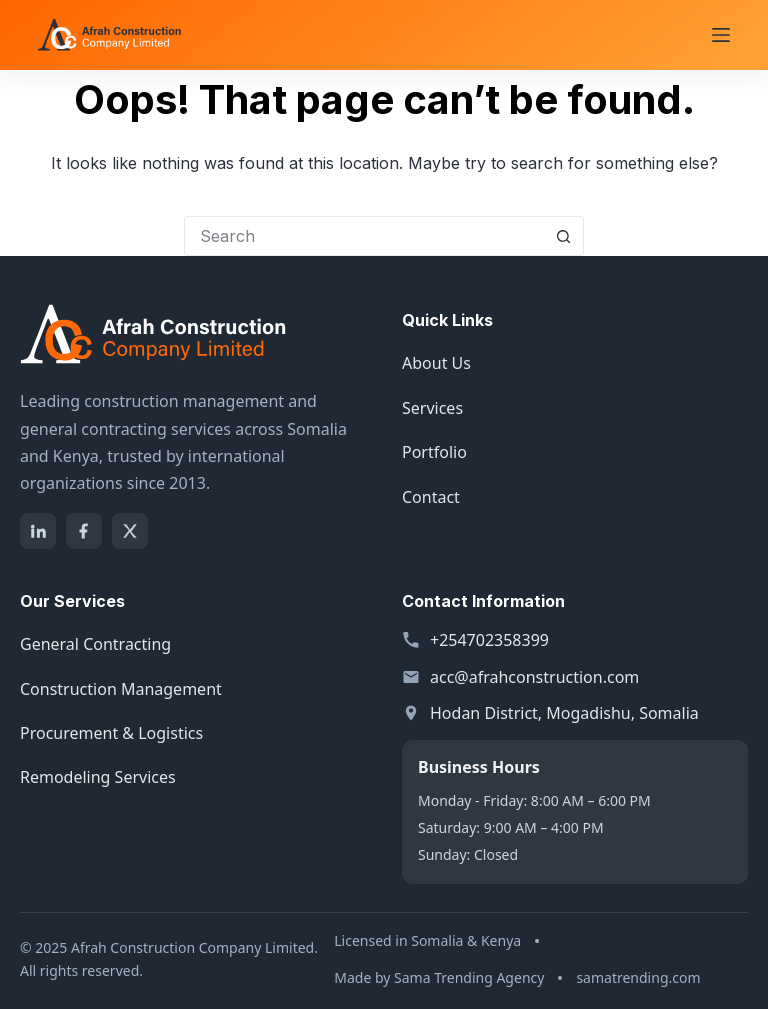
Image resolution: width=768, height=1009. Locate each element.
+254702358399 (489, 640)
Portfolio (434, 452)
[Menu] (721, 35)
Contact (431, 497)
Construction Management (121, 689)
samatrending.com (638, 977)
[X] (130, 531)
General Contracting (95, 644)
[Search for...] (364, 236)
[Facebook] (84, 531)
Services (432, 408)
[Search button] (564, 236)
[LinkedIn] (38, 531)
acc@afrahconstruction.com (534, 677)
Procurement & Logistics (111, 733)
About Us (436, 363)
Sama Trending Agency (469, 977)
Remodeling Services (98, 777)
